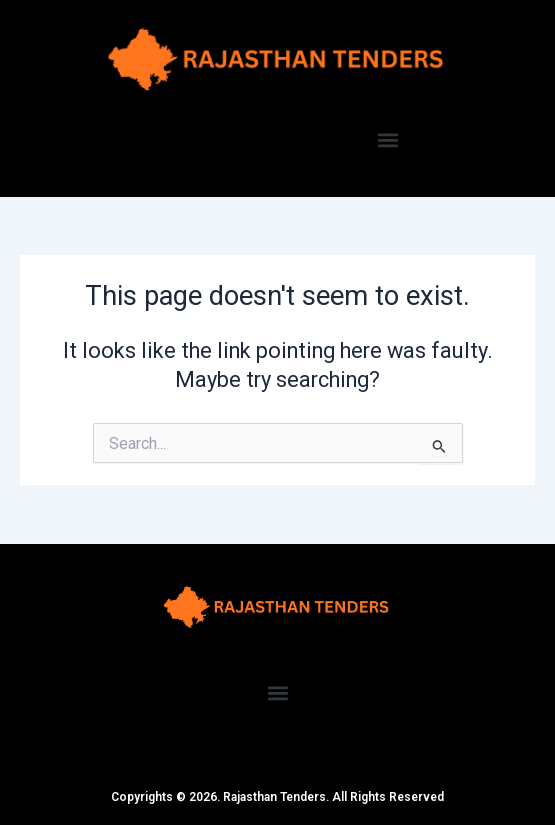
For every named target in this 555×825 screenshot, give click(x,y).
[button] (387, 140)
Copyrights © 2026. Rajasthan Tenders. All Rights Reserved (277, 797)
